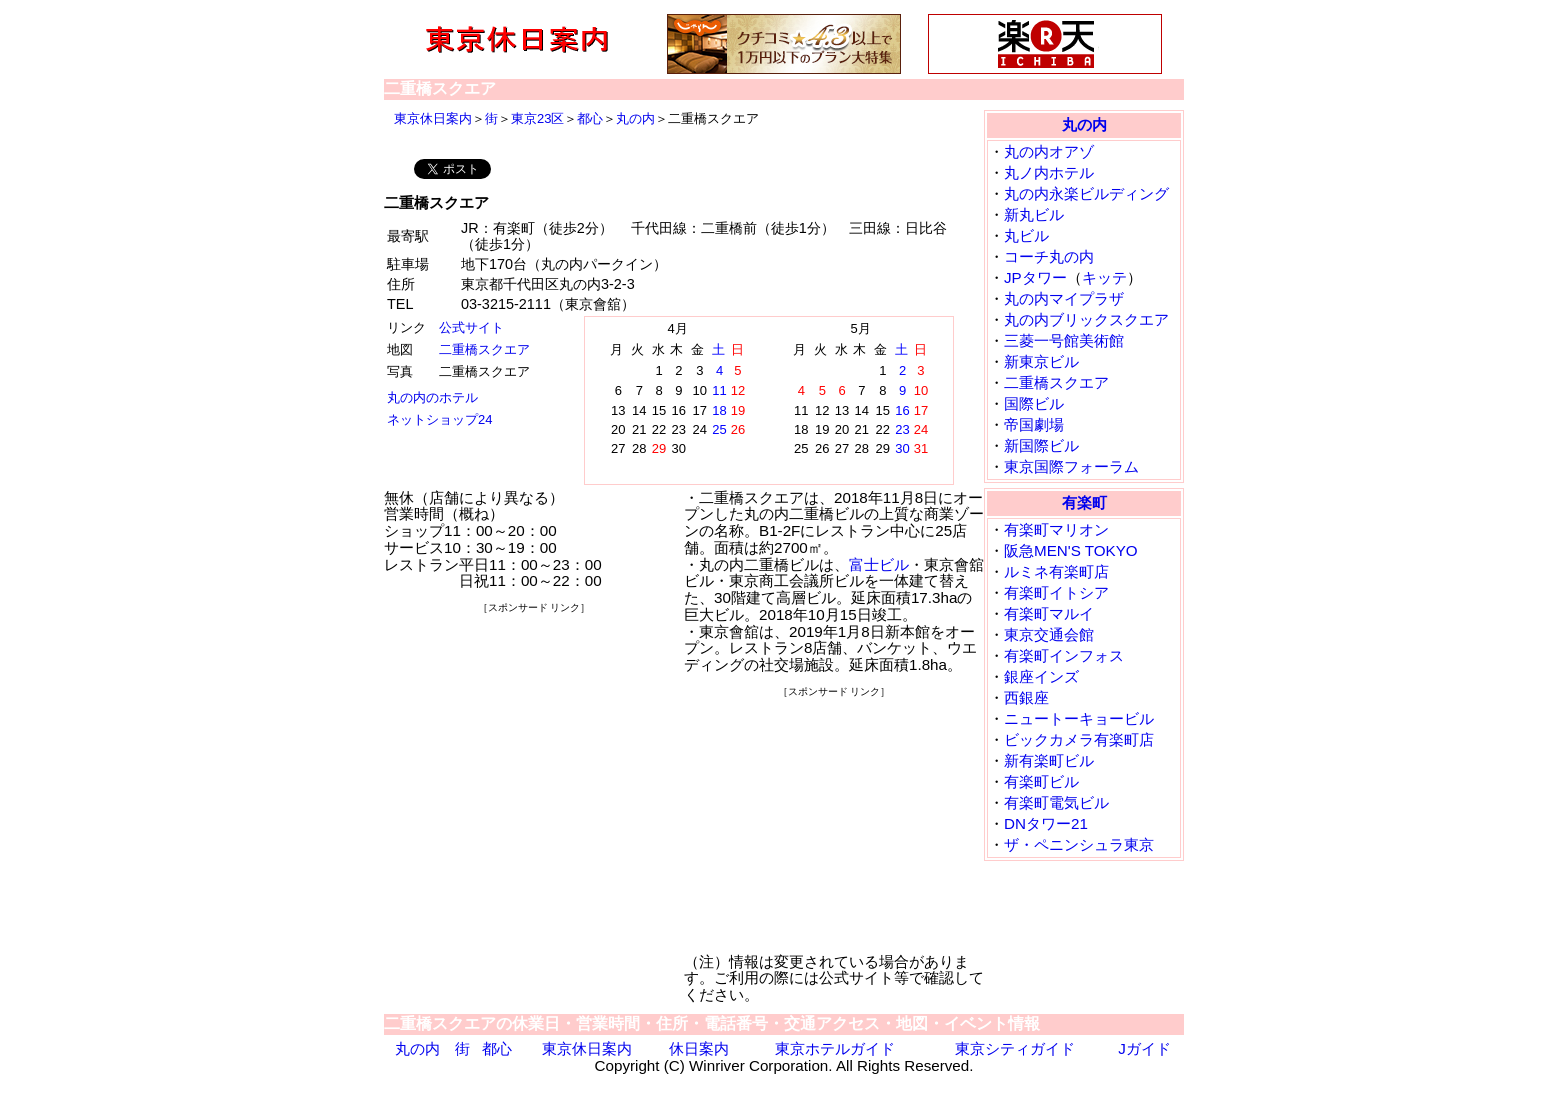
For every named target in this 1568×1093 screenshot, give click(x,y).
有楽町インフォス (1064, 655)
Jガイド (1144, 1048)
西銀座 (1026, 697)
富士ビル (879, 564)
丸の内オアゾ (1049, 151)
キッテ (1104, 277)
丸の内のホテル (432, 397)
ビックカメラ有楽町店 (1079, 739)
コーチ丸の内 (1049, 256)
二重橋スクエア (484, 349)
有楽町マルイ (1049, 613)
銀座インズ (1041, 676)
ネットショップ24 (439, 419)
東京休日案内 (433, 118)
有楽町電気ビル (1056, 802)
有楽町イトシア (1056, 592)
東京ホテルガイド (835, 1048)
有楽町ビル (1041, 781)
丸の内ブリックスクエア (1086, 319)
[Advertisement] (534, 742)
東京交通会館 (1049, 634)
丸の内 (635, 118)
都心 (590, 118)
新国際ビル (1041, 445)
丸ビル (1026, 235)
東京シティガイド (1015, 1048)
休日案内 (699, 1048)
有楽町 (1084, 502)
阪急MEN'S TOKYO (1071, 550)
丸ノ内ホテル (1049, 172)
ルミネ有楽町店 (1056, 571)
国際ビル (1034, 403)
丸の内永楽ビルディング (1086, 193)
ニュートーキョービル (1079, 718)
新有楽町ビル (1049, 760)
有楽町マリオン (1056, 529)
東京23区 (537, 118)
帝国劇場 (1034, 424)
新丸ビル (1034, 214)
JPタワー (1035, 277)
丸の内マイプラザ (1064, 298)
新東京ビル (1041, 361)
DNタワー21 (1046, 823)
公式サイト (471, 327)
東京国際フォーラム (1071, 466)
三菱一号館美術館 (1064, 340)
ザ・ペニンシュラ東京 (1079, 844)
